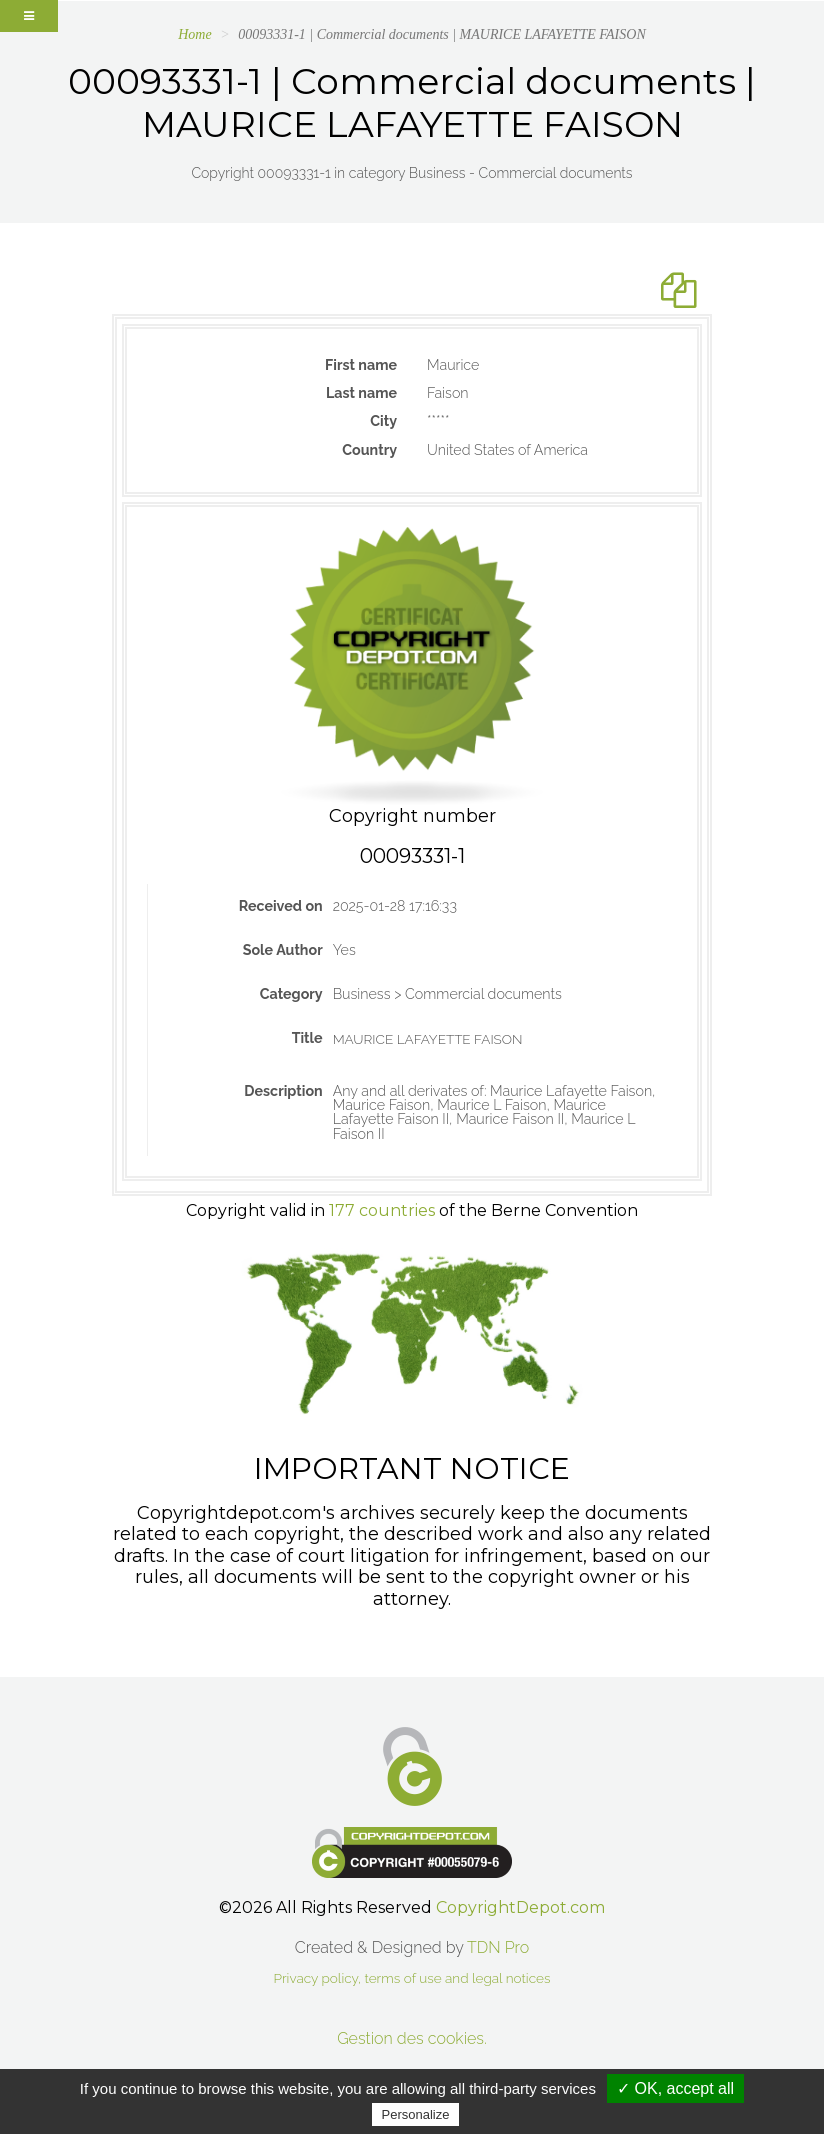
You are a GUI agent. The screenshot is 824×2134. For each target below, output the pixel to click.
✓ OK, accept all (675, 2088)
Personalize (416, 2114)
